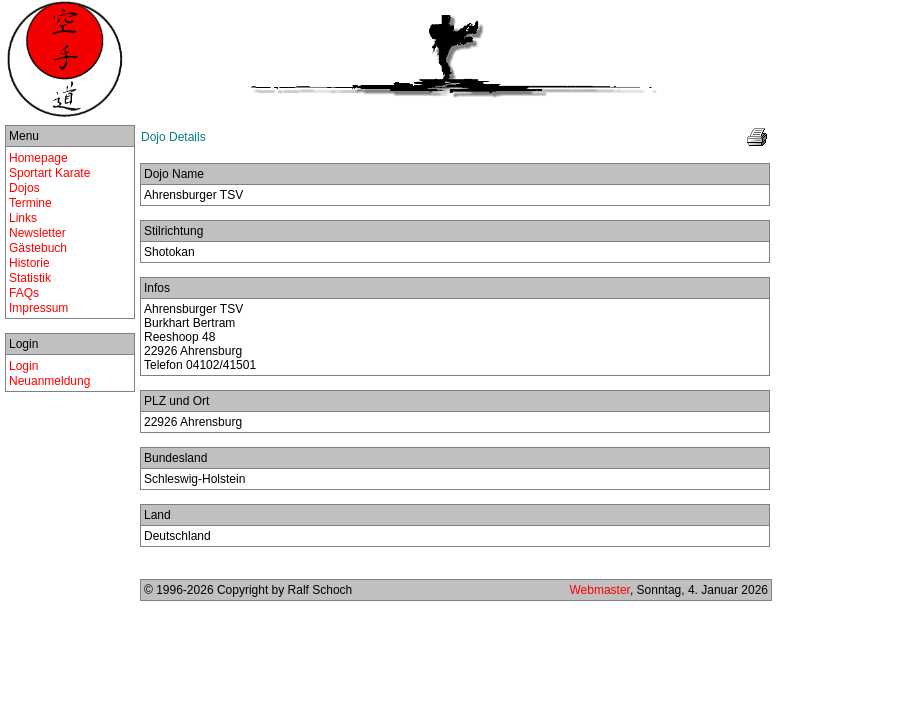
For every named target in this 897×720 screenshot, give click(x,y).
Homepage (38, 158)
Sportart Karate (49, 173)
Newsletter (37, 233)
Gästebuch (38, 248)
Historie (29, 263)
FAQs (24, 293)
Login (23, 366)
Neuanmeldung (49, 381)
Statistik (30, 278)
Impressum (38, 308)
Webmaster (599, 590)
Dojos (24, 188)
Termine (30, 203)
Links (23, 218)
